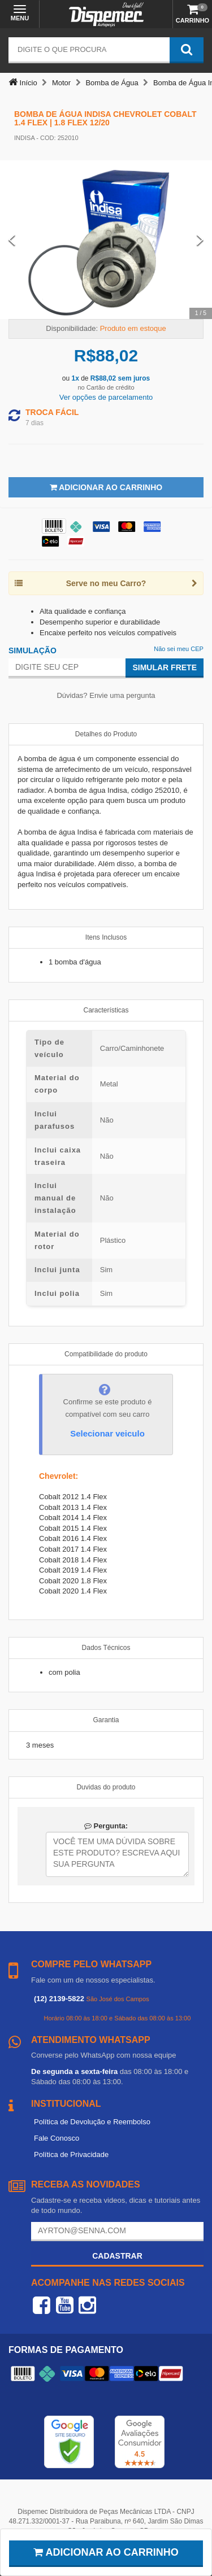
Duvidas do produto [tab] (105, 1787)
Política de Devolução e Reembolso (92, 2121)
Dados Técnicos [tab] (106, 1648)
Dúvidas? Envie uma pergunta (106, 695)
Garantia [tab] (106, 1720)
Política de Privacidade (71, 2154)
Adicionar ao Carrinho (106, 487)
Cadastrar (117, 2255)
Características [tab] (105, 1010)
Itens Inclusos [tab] (106, 937)
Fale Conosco (56, 2138)
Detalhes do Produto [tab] (106, 734)
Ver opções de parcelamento (106, 397)
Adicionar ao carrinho (106, 2552)
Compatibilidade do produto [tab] (106, 1354)
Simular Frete (164, 667)
